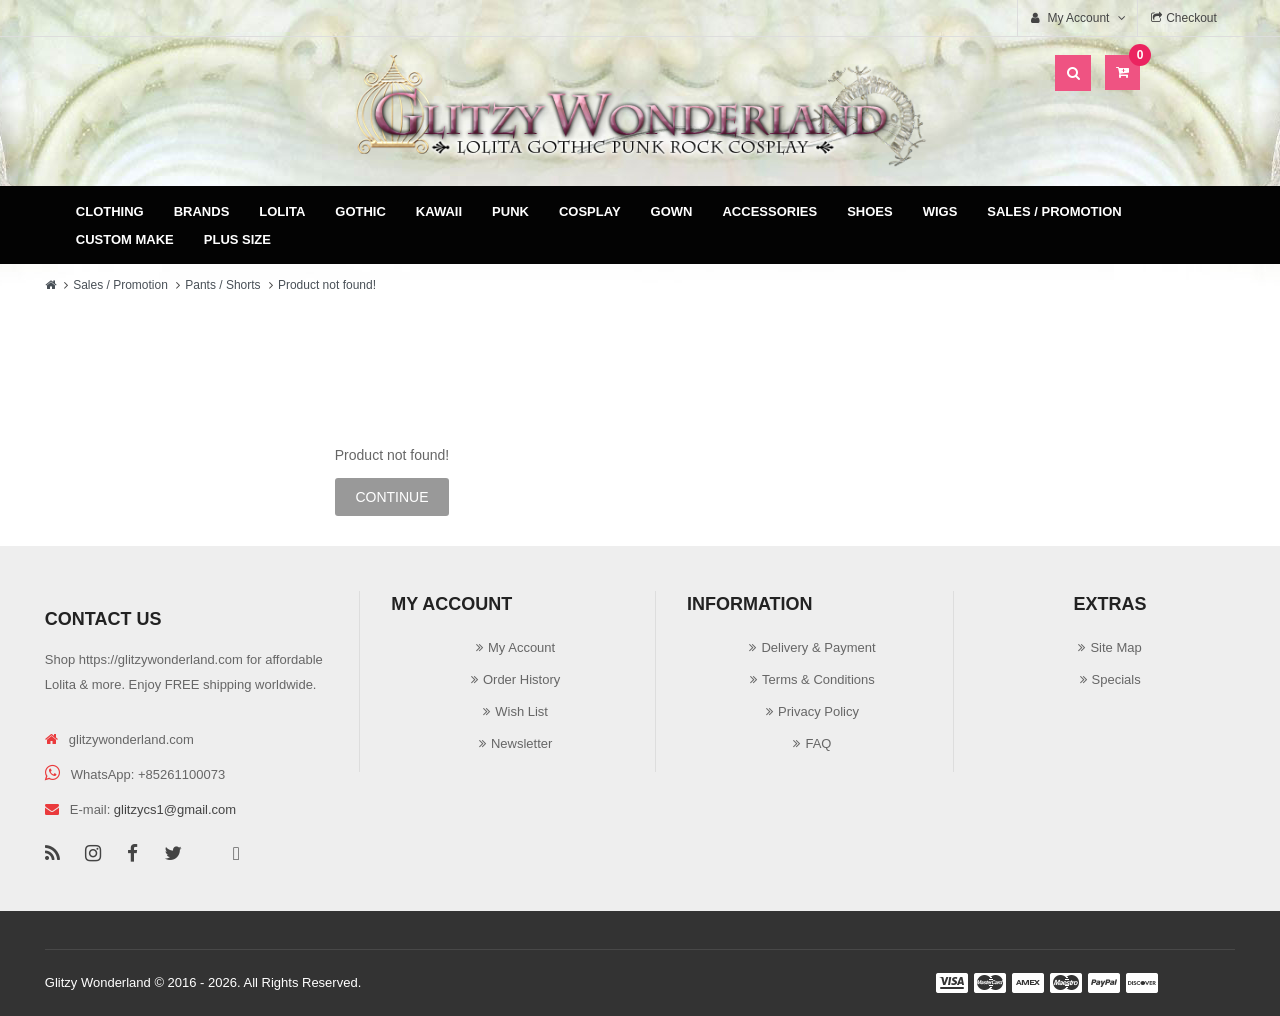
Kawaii (439, 211)
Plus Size (237, 239)
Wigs (940, 211)
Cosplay (590, 211)
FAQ (818, 743)
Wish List (521, 711)
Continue (391, 497)
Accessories (769, 211)
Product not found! (327, 285)
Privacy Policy (818, 711)
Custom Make (125, 239)
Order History (521, 679)
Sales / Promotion (1054, 211)
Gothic (360, 211)
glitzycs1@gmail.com (175, 809)
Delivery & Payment (818, 647)
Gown (672, 211)
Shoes (870, 211)
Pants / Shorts (222, 285)
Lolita (282, 211)
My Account (521, 647)
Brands (202, 211)
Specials (1116, 679)
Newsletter (521, 743)
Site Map (1115, 647)
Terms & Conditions (818, 679)
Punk (510, 211)
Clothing (110, 211)
